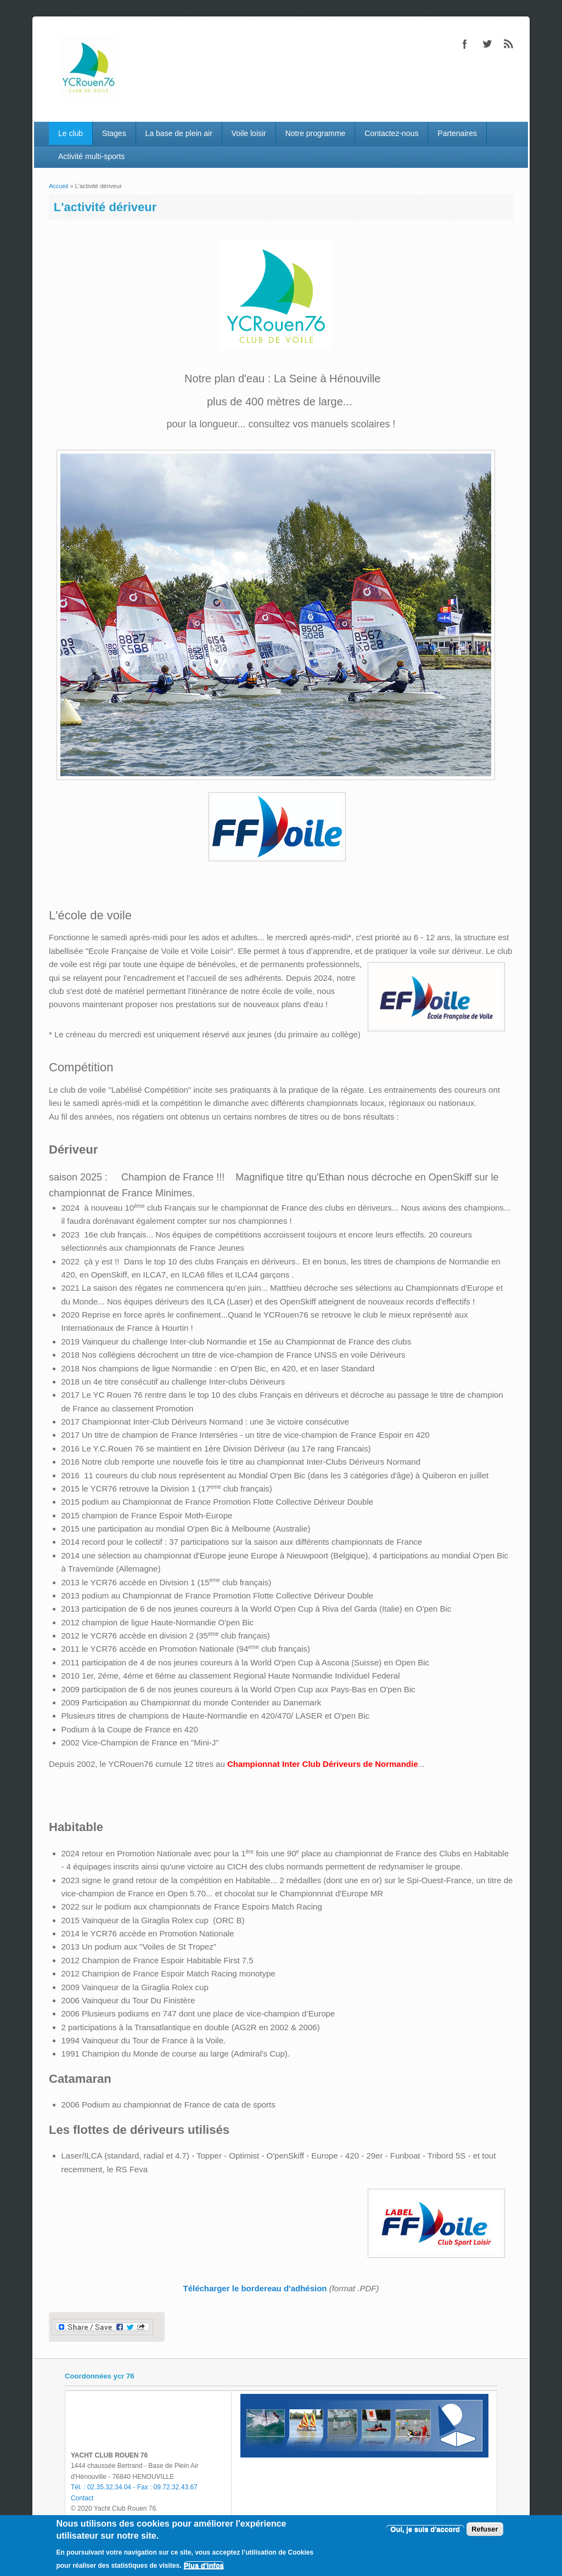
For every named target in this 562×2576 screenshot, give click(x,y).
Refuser (484, 2529)
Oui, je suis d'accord (425, 2529)
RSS (509, 44)
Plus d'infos (204, 2565)
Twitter (487, 44)
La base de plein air (178, 133)
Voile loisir (249, 133)
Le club (70, 133)
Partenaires (457, 133)
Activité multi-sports (91, 156)
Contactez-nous (391, 133)
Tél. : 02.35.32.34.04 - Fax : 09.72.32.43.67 (134, 2487)
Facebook (465, 44)
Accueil (58, 186)
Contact (82, 2498)
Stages (114, 133)
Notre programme (315, 133)
